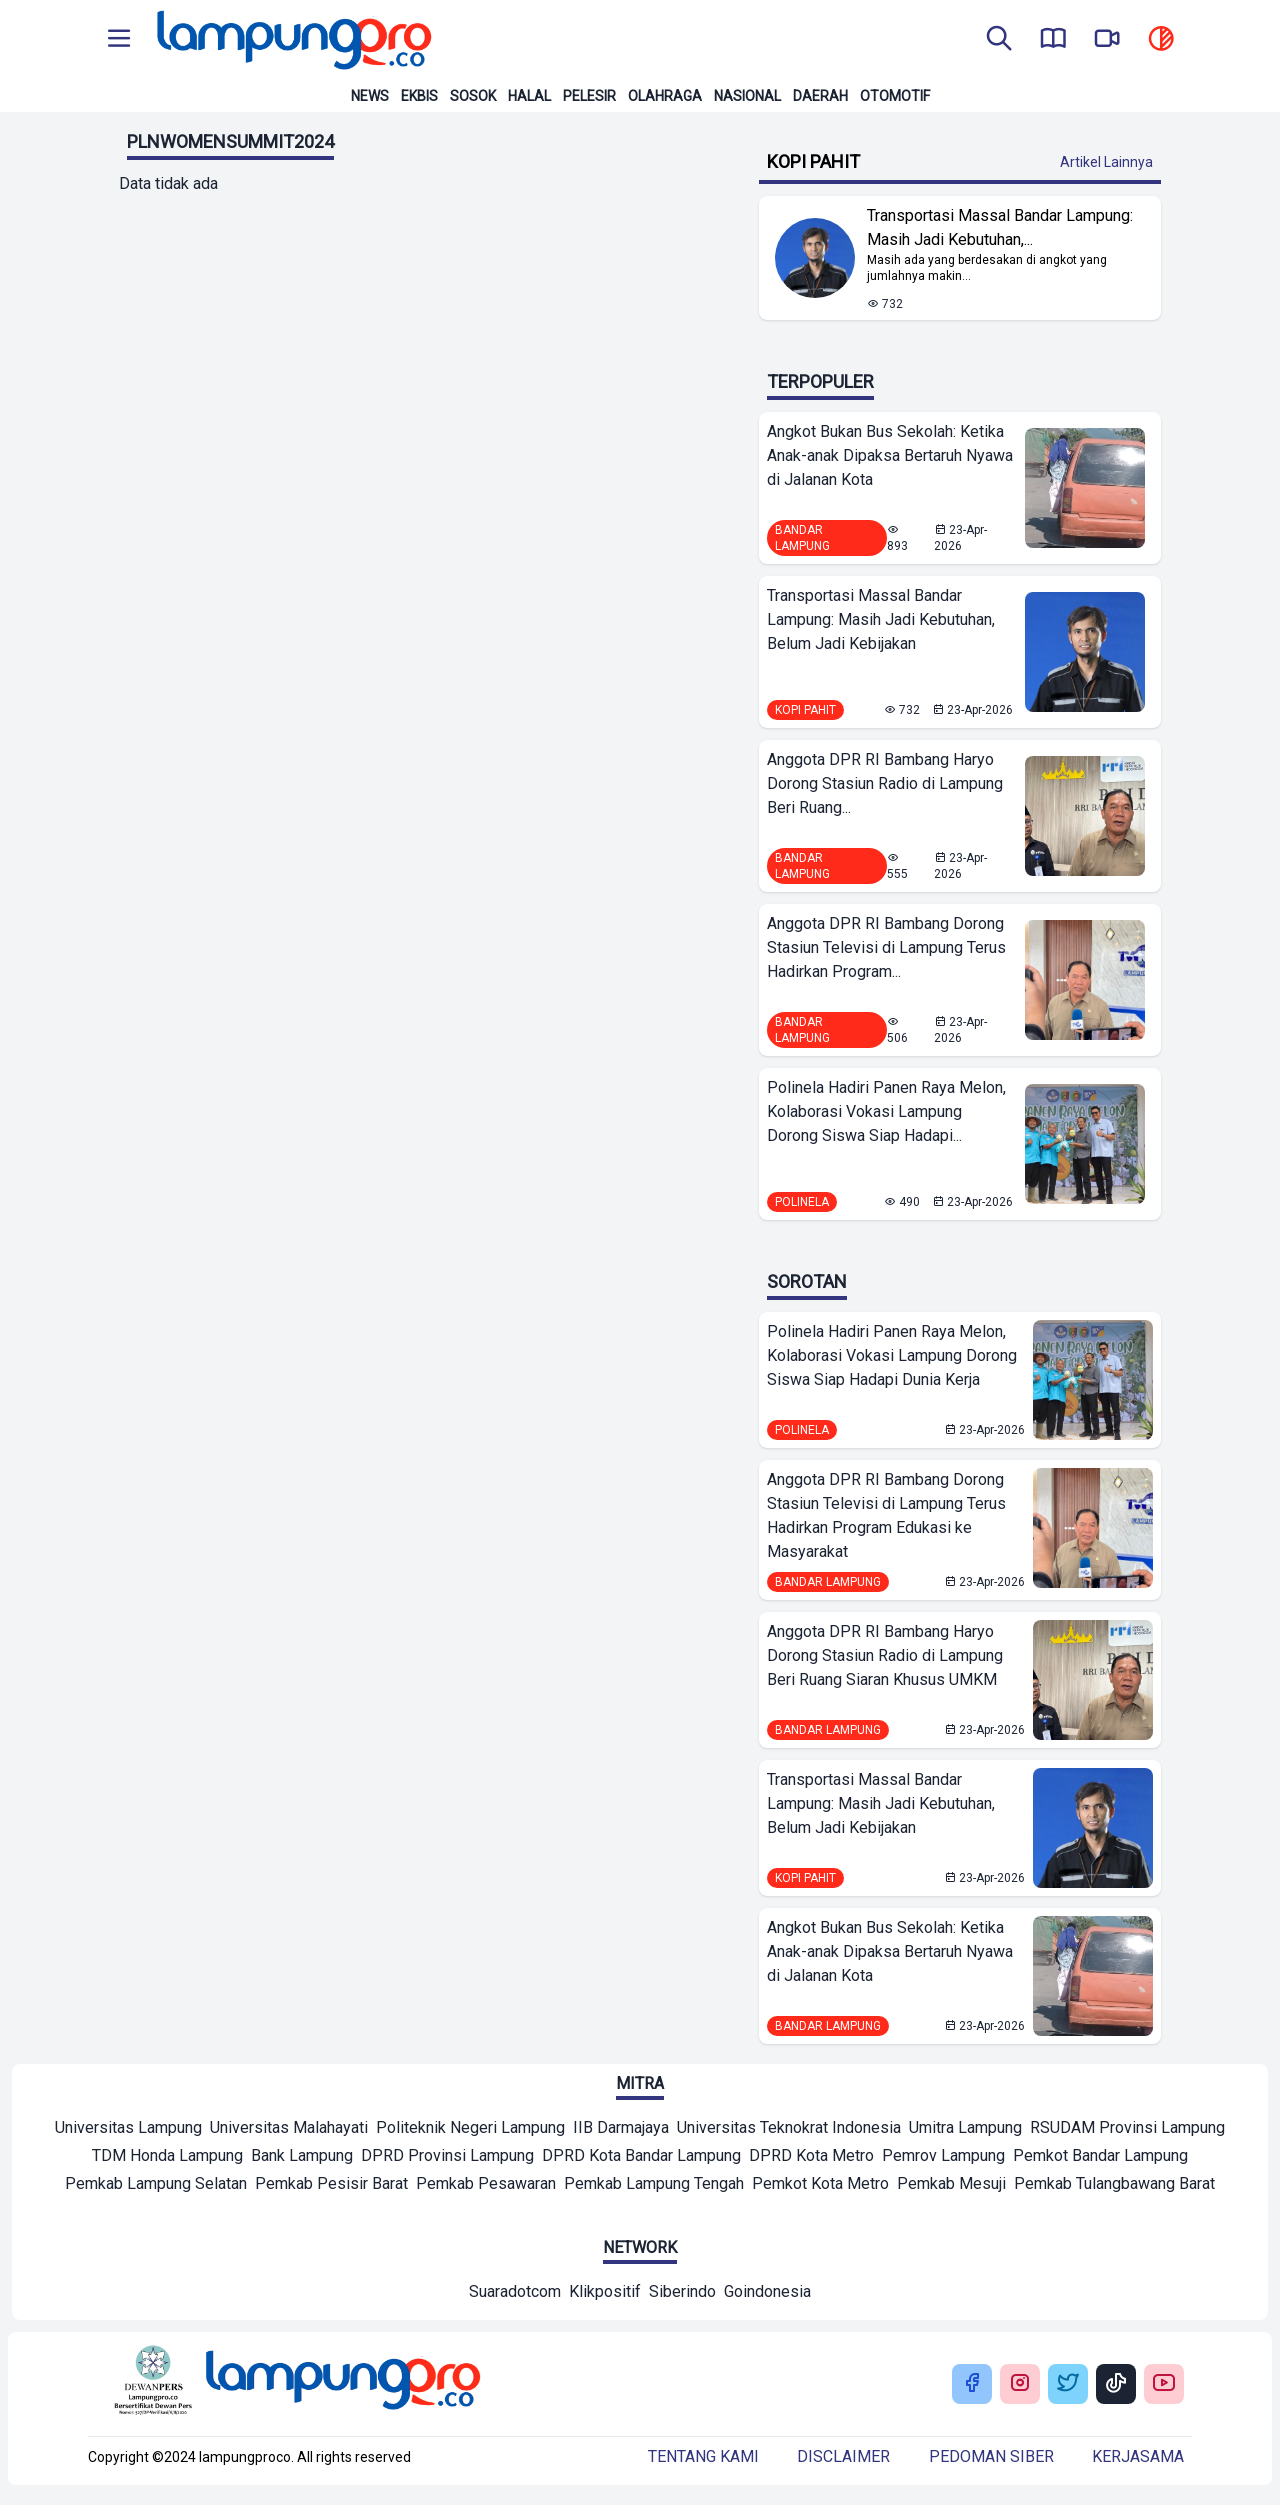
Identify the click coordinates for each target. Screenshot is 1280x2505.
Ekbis (419, 96)
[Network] (515, 2294)
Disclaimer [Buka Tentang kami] (843, 2456)
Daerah (820, 96)
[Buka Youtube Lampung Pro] (1164, 2384)
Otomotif (895, 96)
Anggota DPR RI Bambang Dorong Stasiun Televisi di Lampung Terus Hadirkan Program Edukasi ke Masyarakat (886, 1515)
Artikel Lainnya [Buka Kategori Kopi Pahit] (1106, 162)
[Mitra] (128, 2130)
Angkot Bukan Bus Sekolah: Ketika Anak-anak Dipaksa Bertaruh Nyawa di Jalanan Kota (890, 455)
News (370, 96)
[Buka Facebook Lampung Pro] (972, 2384)
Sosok (473, 96)
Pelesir (589, 96)
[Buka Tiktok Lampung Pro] (1116, 2384)
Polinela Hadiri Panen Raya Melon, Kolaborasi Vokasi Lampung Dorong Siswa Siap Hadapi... (886, 1111)
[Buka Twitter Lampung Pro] (1068, 2384)
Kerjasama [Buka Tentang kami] (1138, 2456)
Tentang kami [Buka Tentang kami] (703, 2456)
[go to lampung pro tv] (1107, 40)
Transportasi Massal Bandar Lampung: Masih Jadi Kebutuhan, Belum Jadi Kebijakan (881, 619)
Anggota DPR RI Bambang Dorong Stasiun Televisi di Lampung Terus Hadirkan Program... (886, 947)
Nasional (747, 96)
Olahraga (665, 96)
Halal (529, 96)
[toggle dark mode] (1161, 40)
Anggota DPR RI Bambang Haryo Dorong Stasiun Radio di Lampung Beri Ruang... (885, 783)
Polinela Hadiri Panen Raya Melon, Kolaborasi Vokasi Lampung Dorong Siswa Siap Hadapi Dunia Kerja (892, 1355)
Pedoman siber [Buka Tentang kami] (991, 2456)
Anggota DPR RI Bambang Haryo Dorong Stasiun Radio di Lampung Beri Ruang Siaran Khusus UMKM (885, 1655)
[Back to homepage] (292, 40)
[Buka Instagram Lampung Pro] (1020, 2384)
